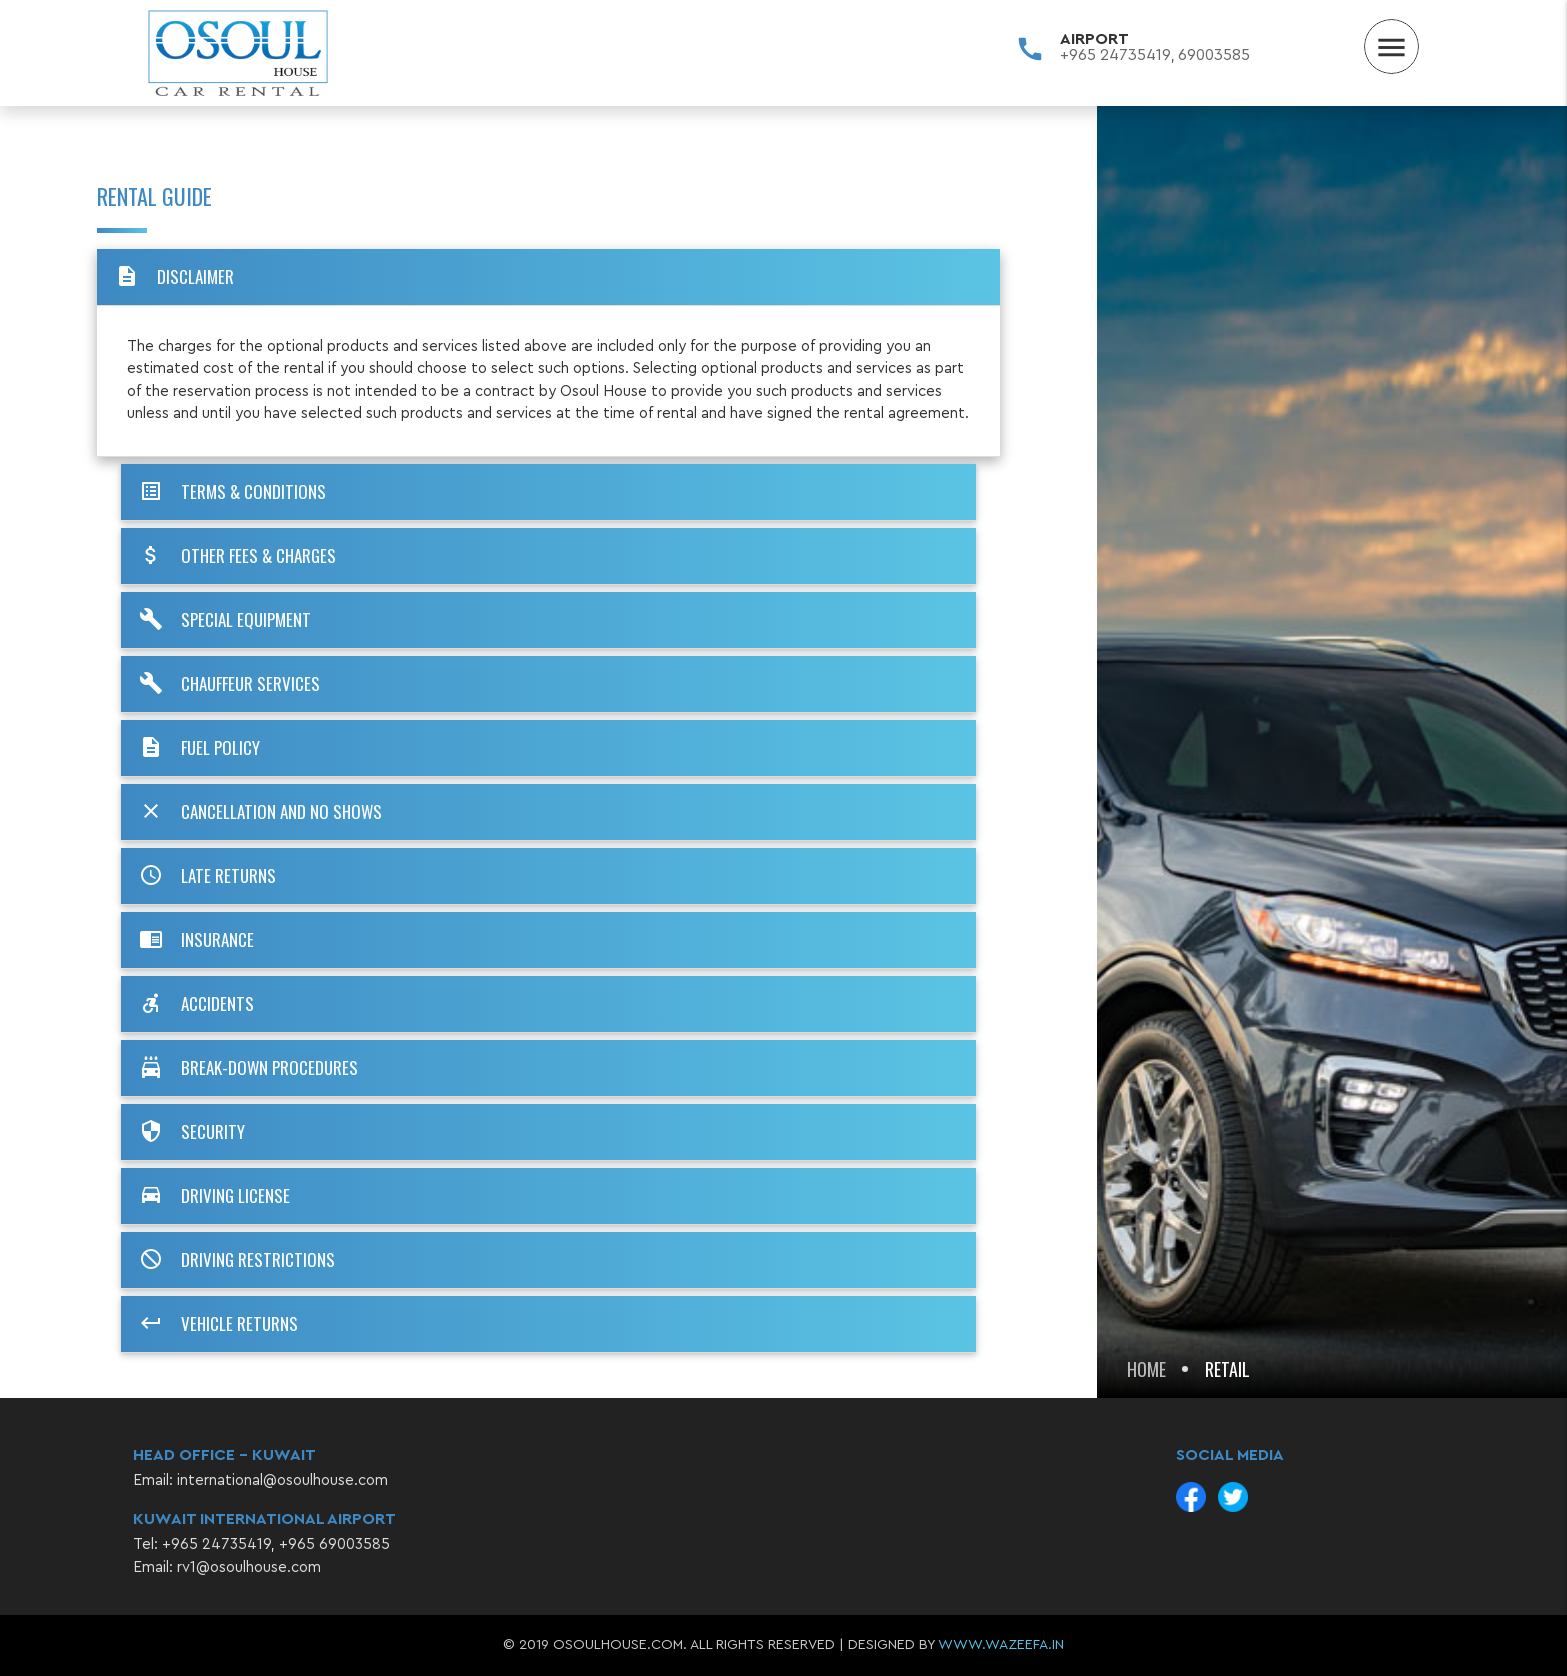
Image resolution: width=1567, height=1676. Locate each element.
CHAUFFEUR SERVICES (228, 684)
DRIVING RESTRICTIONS (235, 1260)
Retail (1227, 1369)
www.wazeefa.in (1001, 1645)
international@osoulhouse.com (282, 1480)
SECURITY (190, 1132)
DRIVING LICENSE (213, 1196)
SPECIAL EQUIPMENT (223, 620)
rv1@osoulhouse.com (249, 1567)
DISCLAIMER (173, 277)
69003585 (1214, 55)
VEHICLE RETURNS (217, 1324)
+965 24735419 (1115, 55)
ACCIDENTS (195, 1004)
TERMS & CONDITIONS (231, 492)
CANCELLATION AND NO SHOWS (259, 812)
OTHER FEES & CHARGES (236, 556)
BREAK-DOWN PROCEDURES (247, 1068)
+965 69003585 (334, 1544)
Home (1146, 1369)
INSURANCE (195, 940)
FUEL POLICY (198, 748)
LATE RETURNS (206, 876)
